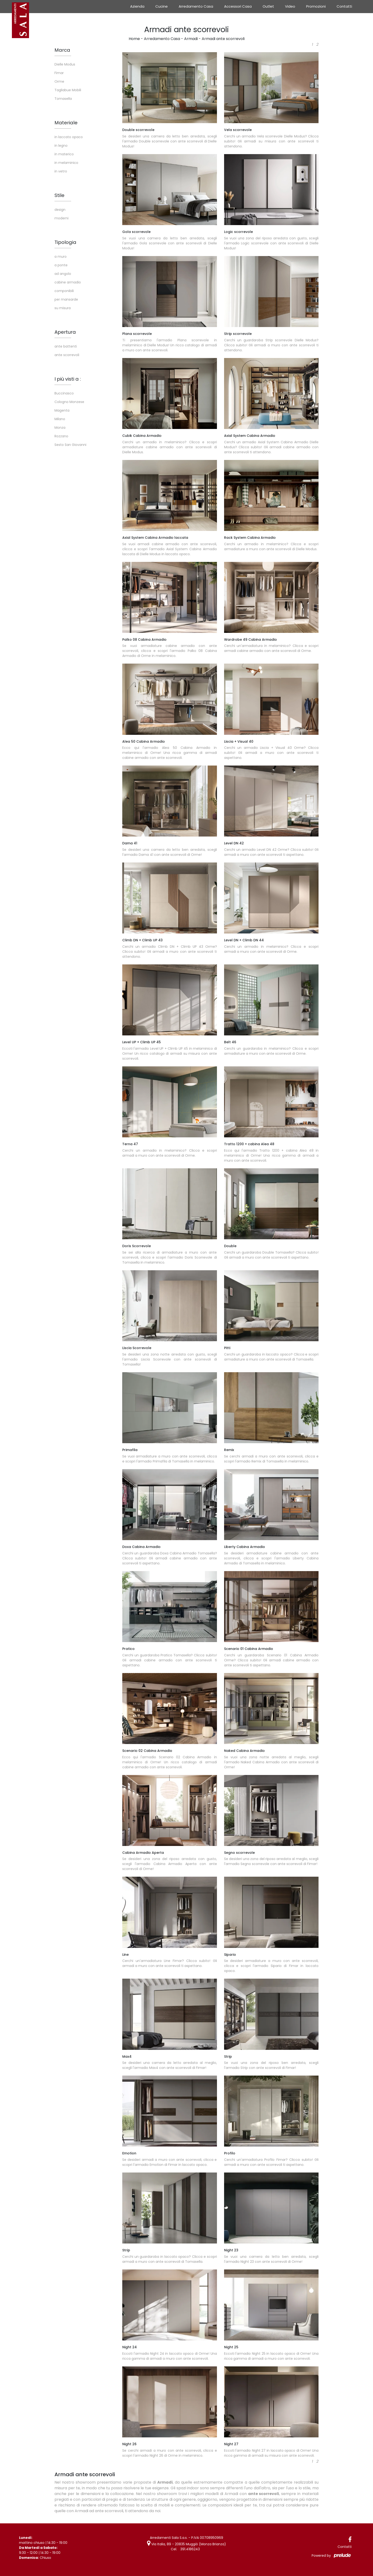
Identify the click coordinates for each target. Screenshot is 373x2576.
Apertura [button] (65, 332)
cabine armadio (67, 282)
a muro (60, 256)
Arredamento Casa (196, 6)
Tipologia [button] (65, 242)
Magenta (61, 410)
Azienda (137, 6)
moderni (61, 218)
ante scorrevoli (66, 355)
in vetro (60, 171)
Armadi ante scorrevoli (223, 38)
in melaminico (66, 162)
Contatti (344, 6)
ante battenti (65, 346)
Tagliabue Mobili (67, 90)
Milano (59, 419)
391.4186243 (190, 2549)
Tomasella (63, 98)
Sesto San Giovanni (70, 444)
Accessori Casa (238, 6)
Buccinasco (64, 393)
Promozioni (316, 6)
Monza (59, 427)
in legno (61, 145)
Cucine (161, 6)
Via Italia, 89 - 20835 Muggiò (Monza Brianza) (186, 2544)
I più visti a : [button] (67, 379)
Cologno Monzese (69, 401)
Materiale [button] (66, 122)
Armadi (191, 38)
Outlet (268, 6)
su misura (62, 308)
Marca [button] (62, 50)
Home (134, 38)
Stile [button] (59, 195)
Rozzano (61, 436)
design (59, 209)
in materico (64, 154)
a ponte (61, 265)
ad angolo (62, 273)
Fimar (59, 73)
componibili (64, 290)
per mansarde (66, 299)
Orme (59, 81)
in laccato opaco (68, 137)
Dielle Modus (64, 64)
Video (290, 6)
